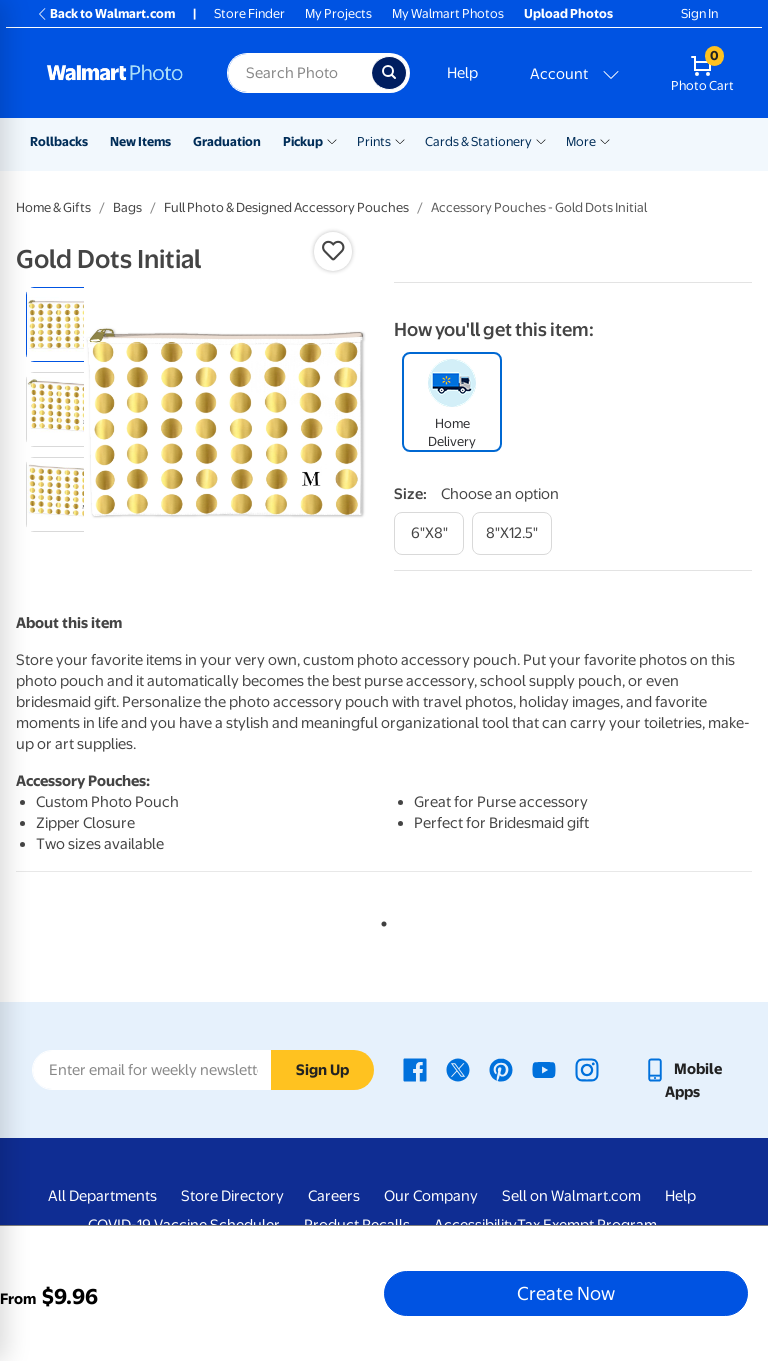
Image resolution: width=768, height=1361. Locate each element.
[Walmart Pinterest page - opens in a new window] (501, 1069)
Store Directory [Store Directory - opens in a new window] (232, 1196)
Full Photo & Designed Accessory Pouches (286, 207)
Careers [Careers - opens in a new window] (334, 1196)
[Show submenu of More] (605, 140)
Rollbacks (59, 141)
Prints (374, 141)
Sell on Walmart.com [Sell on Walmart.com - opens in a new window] (571, 1196)
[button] (333, 251)
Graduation (227, 141)
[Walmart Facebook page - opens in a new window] (415, 1069)
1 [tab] (380, 920)
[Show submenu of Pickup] (332, 140)
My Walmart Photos (448, 13)
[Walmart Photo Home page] (115, 73)
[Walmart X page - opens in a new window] (458, 1069)
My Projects (338, 13)
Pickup (303, 141)
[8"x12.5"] (512, 533)
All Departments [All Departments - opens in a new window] (102, 1196)
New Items (140, 141)
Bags (127, 207)
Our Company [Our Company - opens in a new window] (431, 1196)
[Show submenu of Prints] (400, 140)
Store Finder (249, 13)
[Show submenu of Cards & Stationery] (541, 140)
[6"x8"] (429, 533)
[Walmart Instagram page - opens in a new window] (587, 1069)
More (581, 141)
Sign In (699, 13)
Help (462, 73)
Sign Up (322, 1070)
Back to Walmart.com (105, 13)
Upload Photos (568, 13)
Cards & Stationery (478, 141)
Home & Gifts (53, 207)
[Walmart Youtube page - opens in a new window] (544, 1069)
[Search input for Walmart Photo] (299, 73)
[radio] (63, 324)
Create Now (566, 1293)
